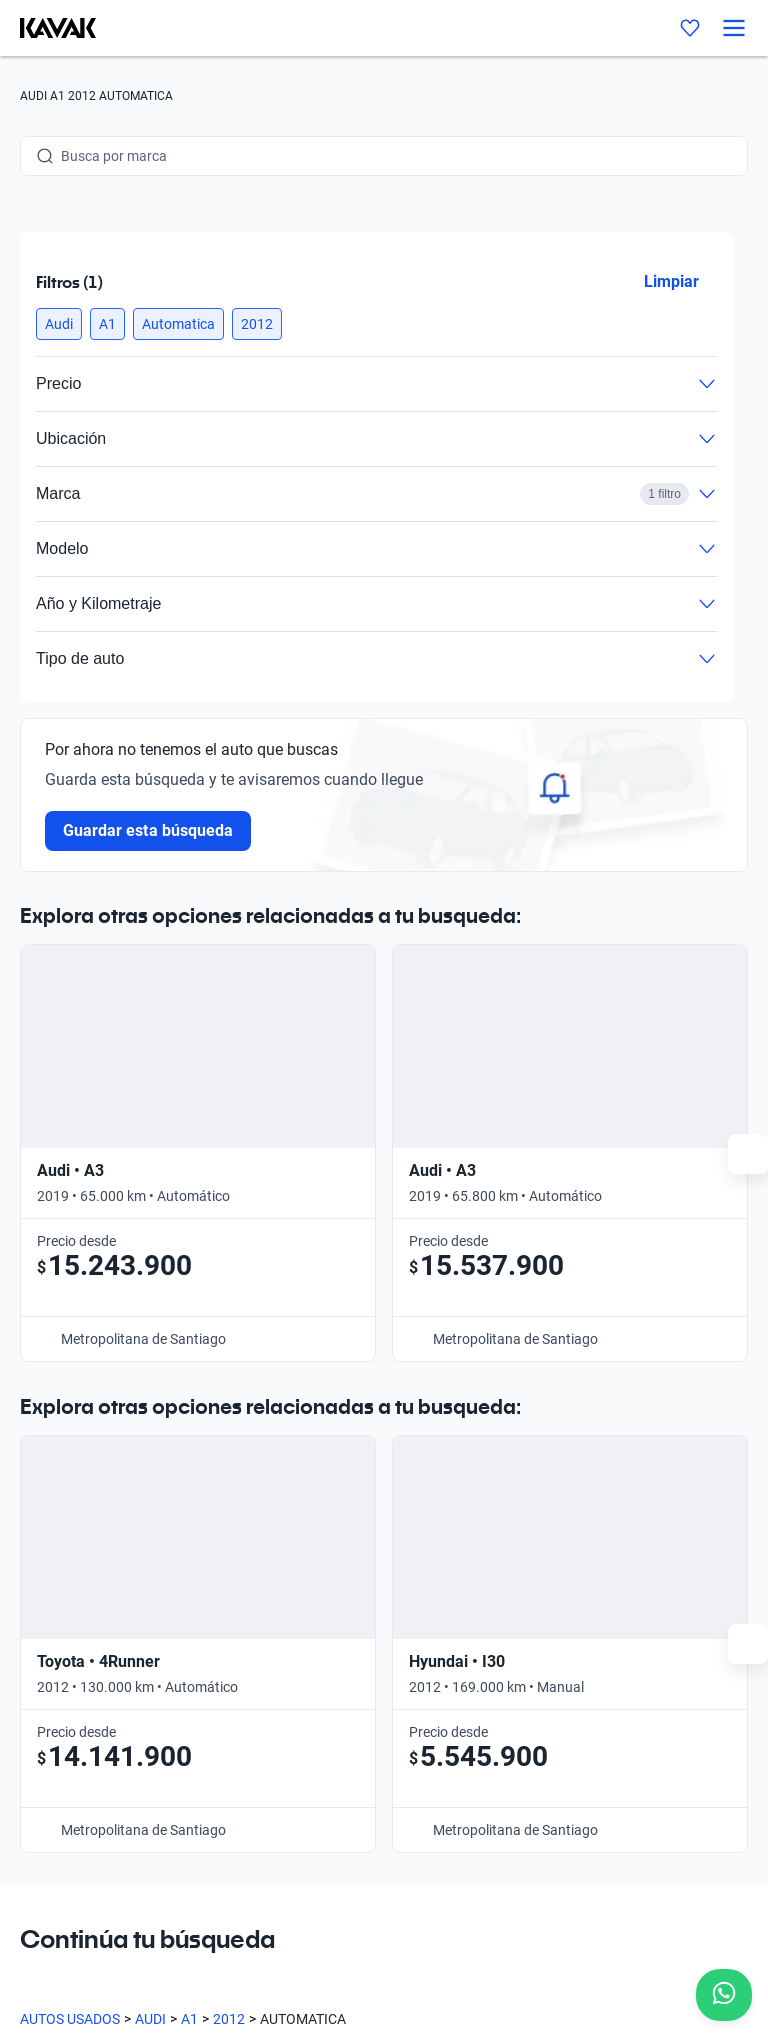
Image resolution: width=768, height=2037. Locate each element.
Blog (234, 1711)
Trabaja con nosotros (286, 1757)
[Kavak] (48, 28)
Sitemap (45, 1943)
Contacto (551, 1573)
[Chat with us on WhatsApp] (724, 1995)
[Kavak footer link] (76, 1667)
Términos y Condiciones (631, 1923)
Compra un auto (270, 1573)
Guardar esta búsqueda (148, 830)
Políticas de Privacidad (468, 1923)
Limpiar (671, 281)
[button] (59, 324)
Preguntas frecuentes (287, 1665)
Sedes (238, 1619)
